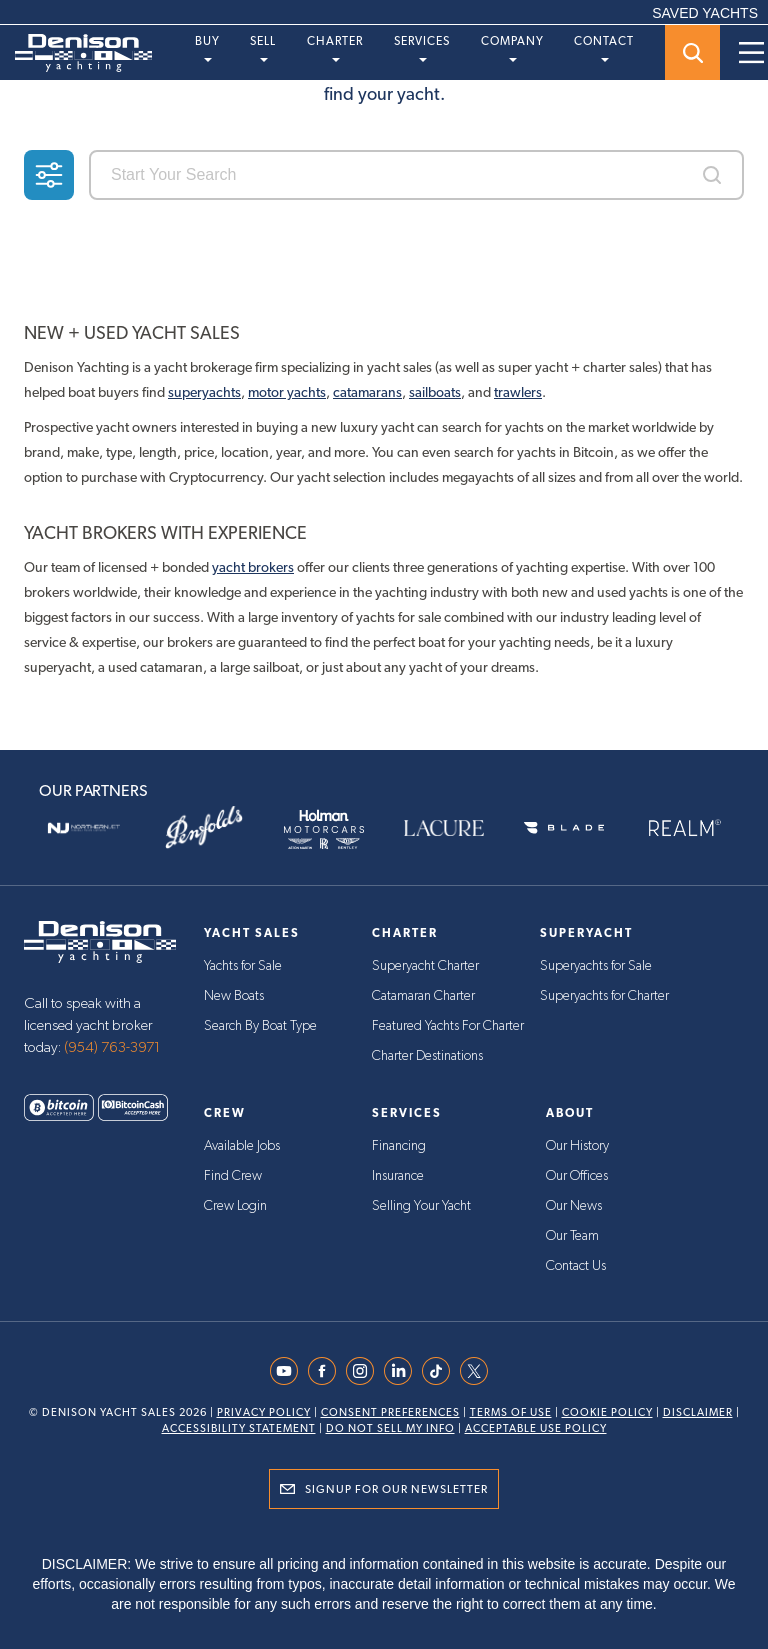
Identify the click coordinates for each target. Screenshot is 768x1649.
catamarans (367, 392)
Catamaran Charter (423, 996)
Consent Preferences (390, 1412)
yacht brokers (253, 567)
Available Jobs (242, 1146)
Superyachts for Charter (604, 996)
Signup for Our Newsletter (396, 1489)
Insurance (398, 1176)
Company (512, 48)
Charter (335, 48)
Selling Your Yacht (421, 1206)
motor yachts (287, 392)
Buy (207, 48)
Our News (574, 1206)
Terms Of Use (511, 1412)
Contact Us (576, 1266)
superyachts (204, 392)
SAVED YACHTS (705, 13)
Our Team (572, 1236)
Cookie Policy (607, 1412)
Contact (604, 48)
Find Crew (233, 1176)
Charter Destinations (427, 1056)
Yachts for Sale (243, 966)
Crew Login (235, 1206)
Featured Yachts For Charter (448, 1026)
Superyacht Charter (425, 966)
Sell (263, 48)
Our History (577, 1146)
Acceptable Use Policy (536, 1428)
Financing (399, 1146)
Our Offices (577, 1176)
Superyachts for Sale (596, 966)
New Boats (234, 996)
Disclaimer (698, 1412)
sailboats (435, 392)
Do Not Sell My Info (390, 1428)
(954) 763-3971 (112, 1047)
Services (422, 48)
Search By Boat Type (260, 1026)
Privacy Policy (264, 1412)
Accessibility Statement (239, 1428)
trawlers (518, 392)
